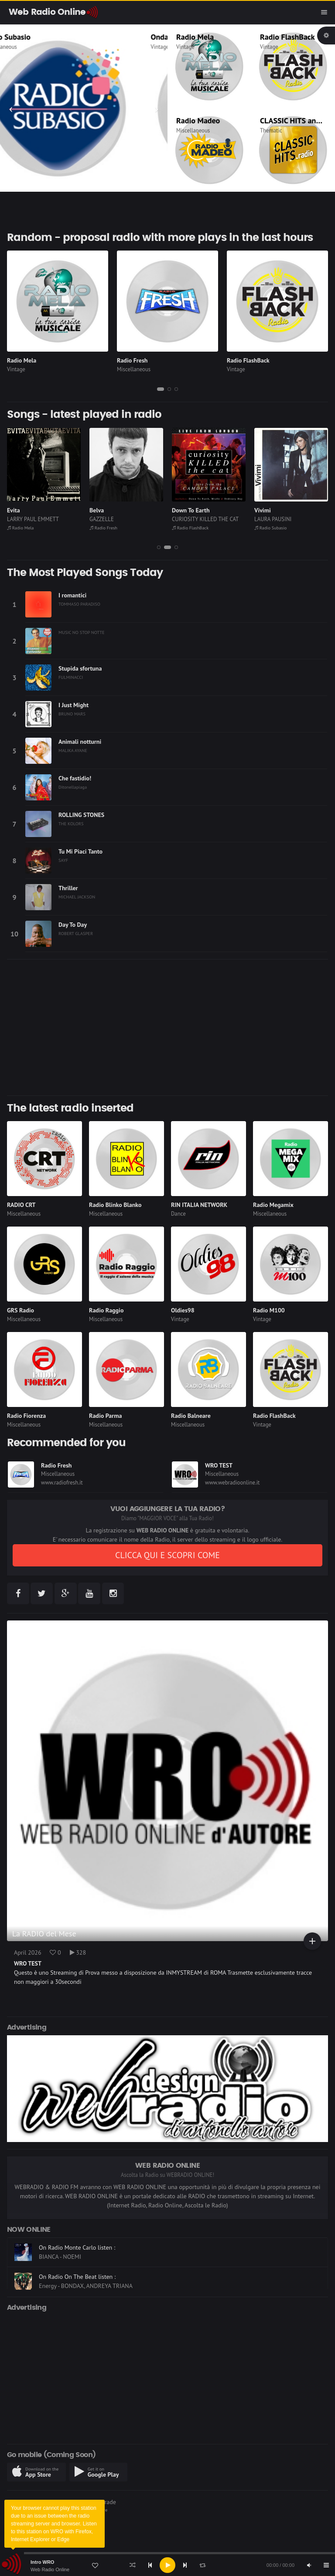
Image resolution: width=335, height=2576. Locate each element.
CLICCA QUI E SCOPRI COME (167, 1555)
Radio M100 (269, 1310)
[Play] (167, 2565)
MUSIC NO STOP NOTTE (81, 632)
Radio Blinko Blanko (115, 1205)
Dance (178, 1213)
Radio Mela (195, 37)
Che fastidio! (74, 778)
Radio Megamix (273, 1205)
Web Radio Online (50, 2569)
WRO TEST (218, 1465)
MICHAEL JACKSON (76, 897)
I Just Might (73, 705)
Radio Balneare (191, 1416)
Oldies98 (183, 1310)
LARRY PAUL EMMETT (33, 519)
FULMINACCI (70, 677)
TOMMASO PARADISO (79, 604)
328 (78, 1952)
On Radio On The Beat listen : (77, 2284)
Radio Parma (105, 1416)
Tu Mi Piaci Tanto (80, 851)
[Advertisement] (167, 1027)
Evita (13, 510)
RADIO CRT (21, 1205)
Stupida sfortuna (80, 668)
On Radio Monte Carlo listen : (77, 2255)
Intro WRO (42, 2562)
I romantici (72, 595)
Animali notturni (79, 742)
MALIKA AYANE (72, 750)
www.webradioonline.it (232, 1482)
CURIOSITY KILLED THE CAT (205, 519)
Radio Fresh (132, 360)
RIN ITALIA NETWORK (199, 1205)
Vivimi (262, 510)
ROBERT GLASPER (75, 933)
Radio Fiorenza (26, 1416)
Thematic (271, 130)
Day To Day (72, 925)
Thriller (68, 888)
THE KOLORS (71, 823)
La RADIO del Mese (44, 1934)
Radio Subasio (32, 37)
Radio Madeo (198, 120)
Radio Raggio (106, 1310)
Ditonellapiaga (72, 787)
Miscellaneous (25, 47)
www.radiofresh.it (62, 1482)
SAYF (63, 860)
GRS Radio (20, 1310)
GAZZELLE (101, 519)
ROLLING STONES (81, 815)
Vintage (185, 47)
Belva (96, 510)
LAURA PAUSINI (272, 519)
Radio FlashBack (287, 37)
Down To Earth (191, 510)
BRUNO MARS (71, 714)
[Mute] (309, 2565)
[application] (167, 2565)
